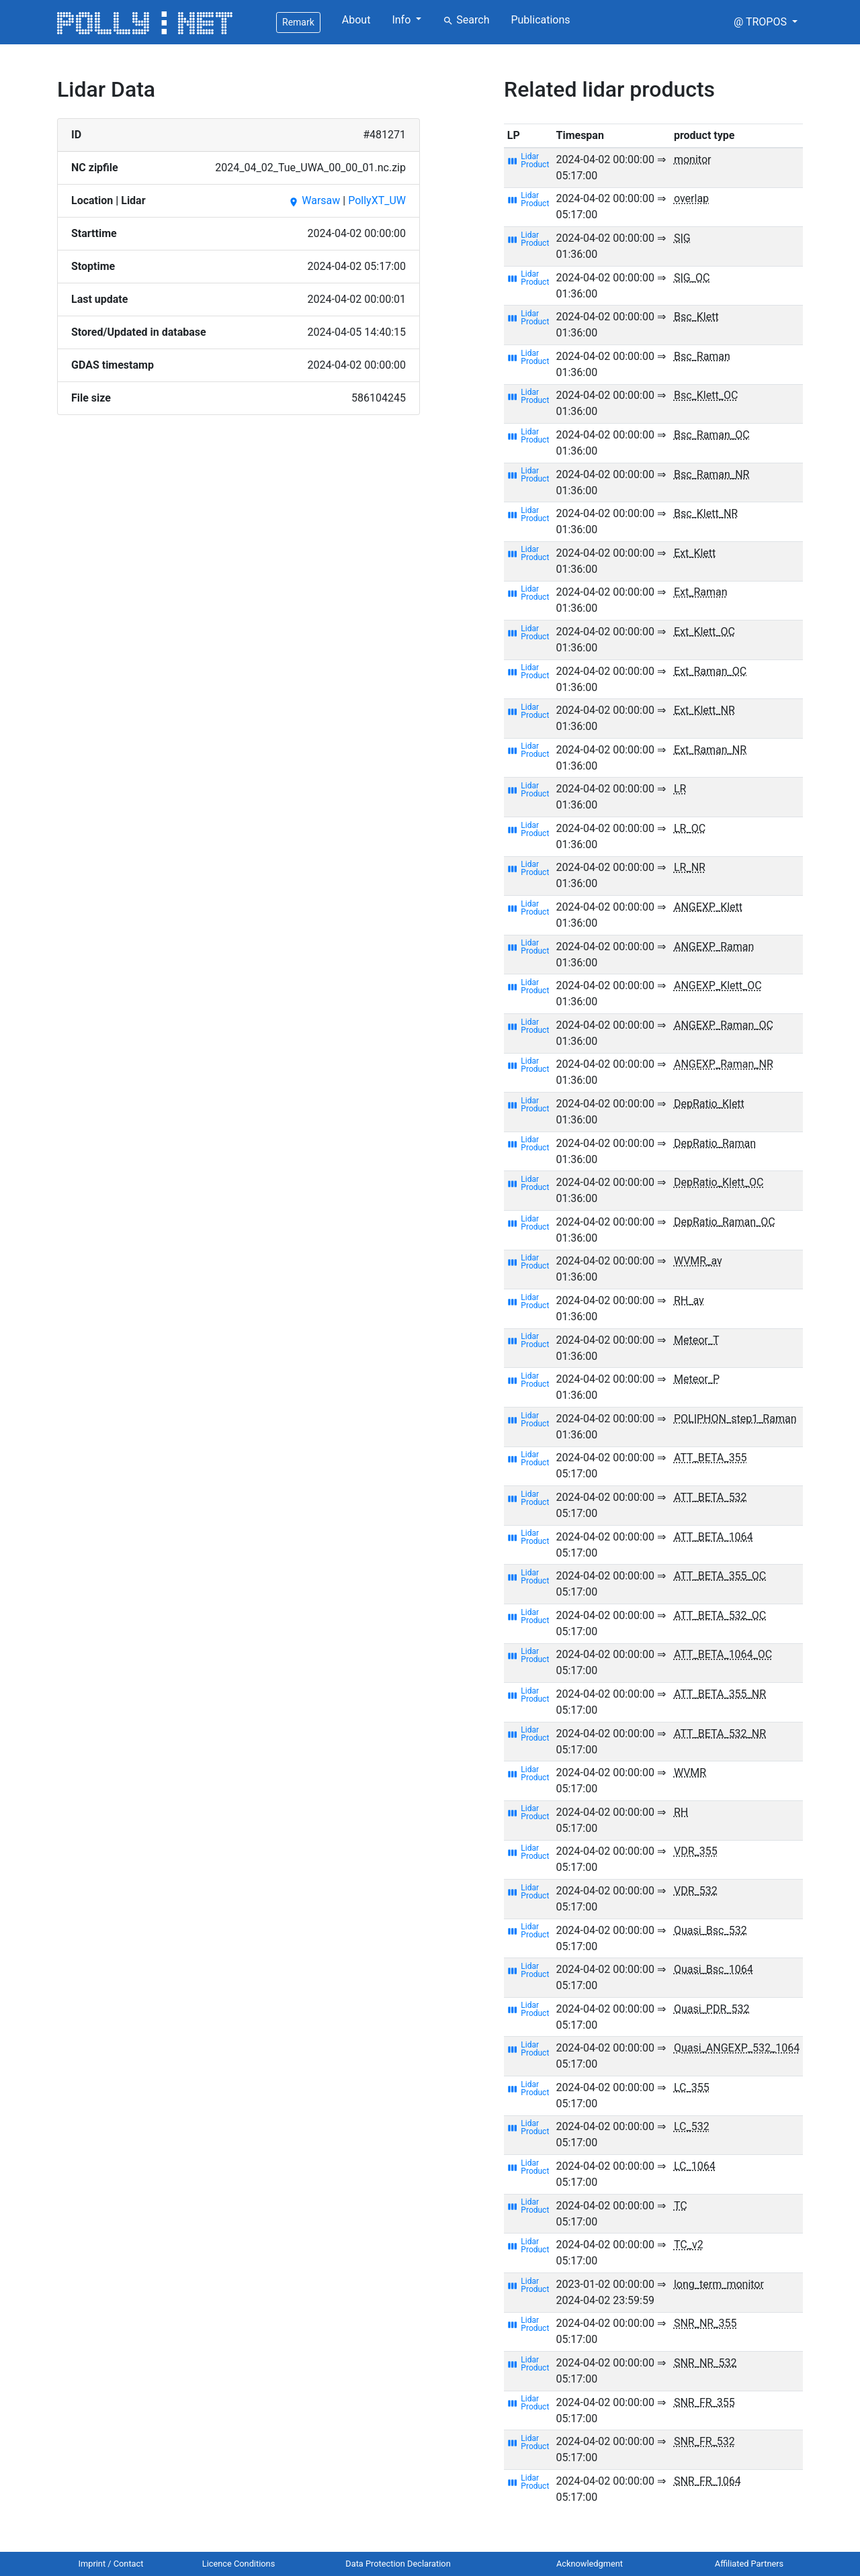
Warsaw (314, 200)
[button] (765, 22)
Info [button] (402, 19)
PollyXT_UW (377, 200)
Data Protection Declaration (397, 2564)
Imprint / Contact (111, 2564)
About (356, 19)
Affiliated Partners (749, 2564)
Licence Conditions (238, 2564)
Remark (298, 22)
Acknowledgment (589, 2564)
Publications (540, 19)
